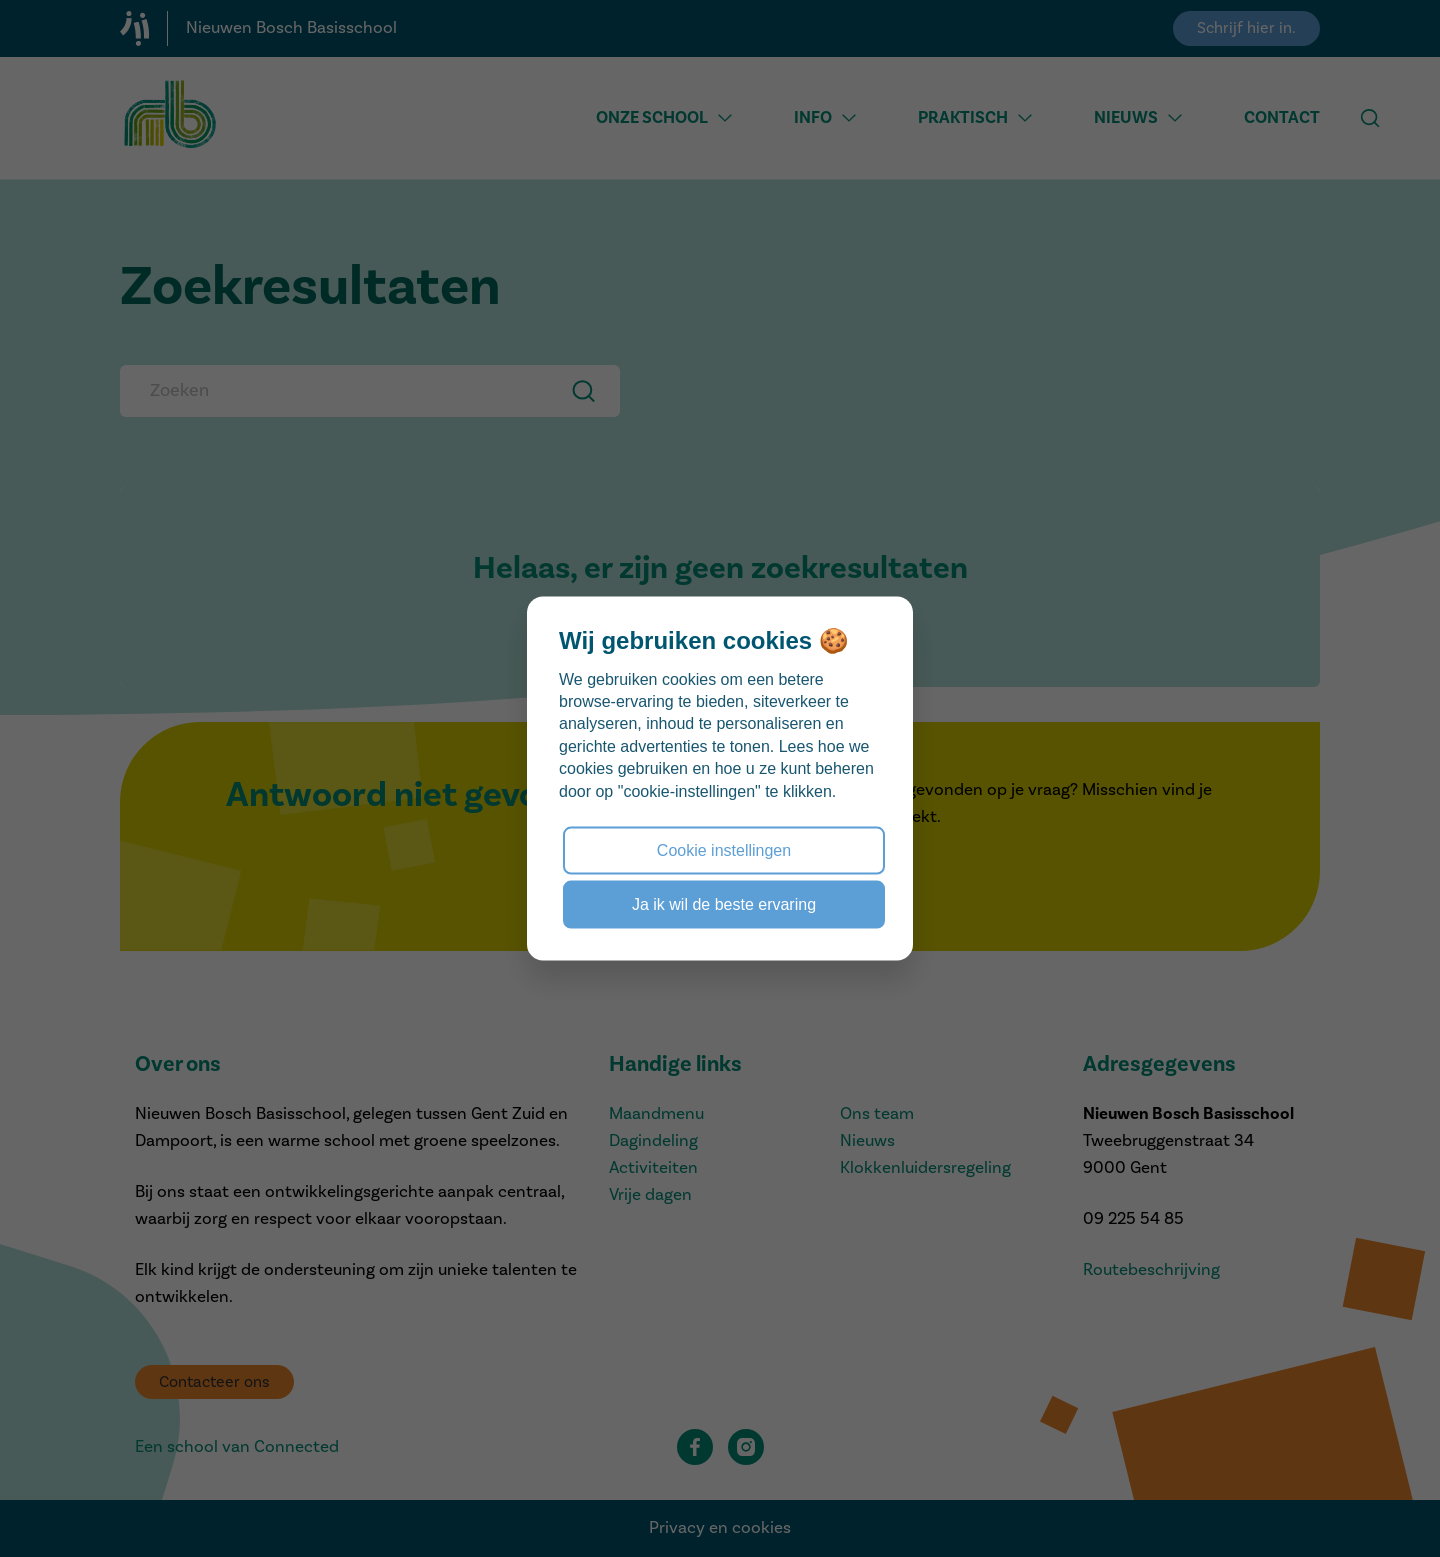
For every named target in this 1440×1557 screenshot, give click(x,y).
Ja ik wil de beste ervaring (724, 904)
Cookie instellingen (724, 849)
